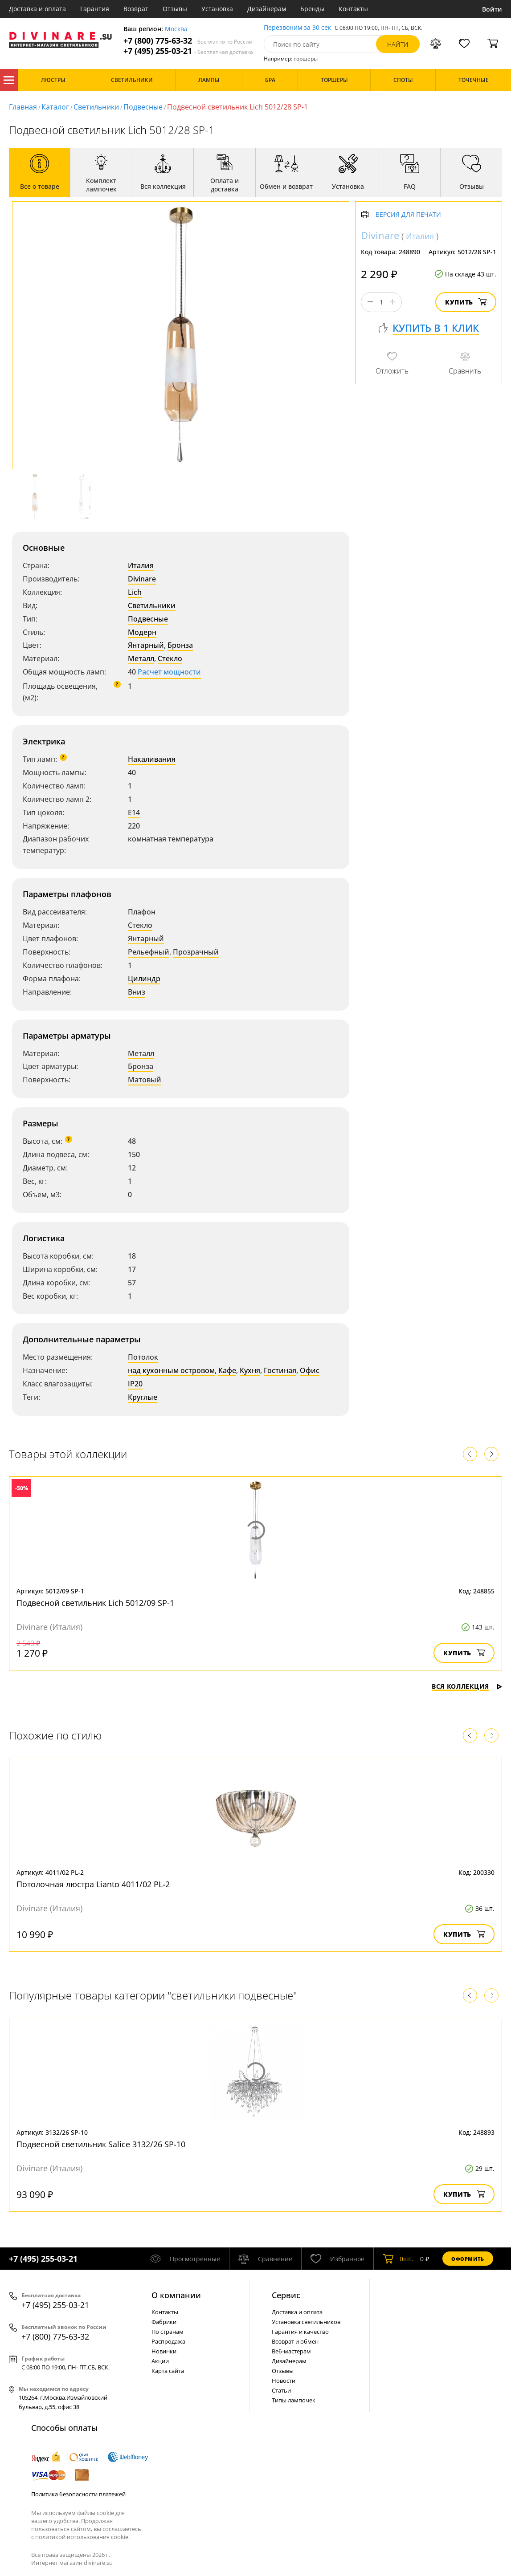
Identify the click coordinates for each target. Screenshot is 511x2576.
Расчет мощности (169, 672)
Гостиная (280, 1370)
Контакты (353, 8)
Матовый (144, 1080)
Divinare (142, 579)
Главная (23, 107)
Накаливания (152, 759)
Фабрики (163, 2322)
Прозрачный (196, 952)
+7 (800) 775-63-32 (188, 41)
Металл (141, 658)
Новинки (163, 2351)
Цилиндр (144, 978)
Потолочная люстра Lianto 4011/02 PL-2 (93, 1884)
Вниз (136, 992)
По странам (167, 2332)
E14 (134, 812)
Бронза (180, 645)
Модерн (142, 632)
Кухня (250, 1370)
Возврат (135, 8)
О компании (176, 2295)
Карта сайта (167, 2371)
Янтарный (146, 645)
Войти (492, 9)
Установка (217, 8)
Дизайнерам (266, 8)
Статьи (281, 2390)
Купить (465, 302)
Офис (309, 1370)
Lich (135, 592)
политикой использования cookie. (82, 2537)
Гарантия (94, 8)
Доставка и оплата (37, 8)
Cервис (286, 2295)
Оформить (467, 2258)
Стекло (170, 658)
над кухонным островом (171, 1370)
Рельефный (148, 952)
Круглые (142, 1397)
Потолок (143, 1357)
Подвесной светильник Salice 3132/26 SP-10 (100, 2144)
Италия (141, 565)
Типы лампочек (293, 2400)
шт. (398, 2258)
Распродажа (168, 2341)
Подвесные (143, 107)
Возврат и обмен (295, 2341)
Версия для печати (408, 215)
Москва (176, 29)
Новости (283, 2381)
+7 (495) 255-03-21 (188, 51)
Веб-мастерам (291, 2351)
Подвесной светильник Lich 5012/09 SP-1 (95, 1602)
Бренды (312, 8)
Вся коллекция (467, 1686)
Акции (160, 2361)
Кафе (227, 1370)
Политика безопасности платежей (78, 2494)
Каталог (9, 80)
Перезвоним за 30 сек (297, 28)
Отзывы (175, 8)
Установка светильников (306, 2322)
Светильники (96, 107)
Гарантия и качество (300, 2332)
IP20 (135, 1384)
